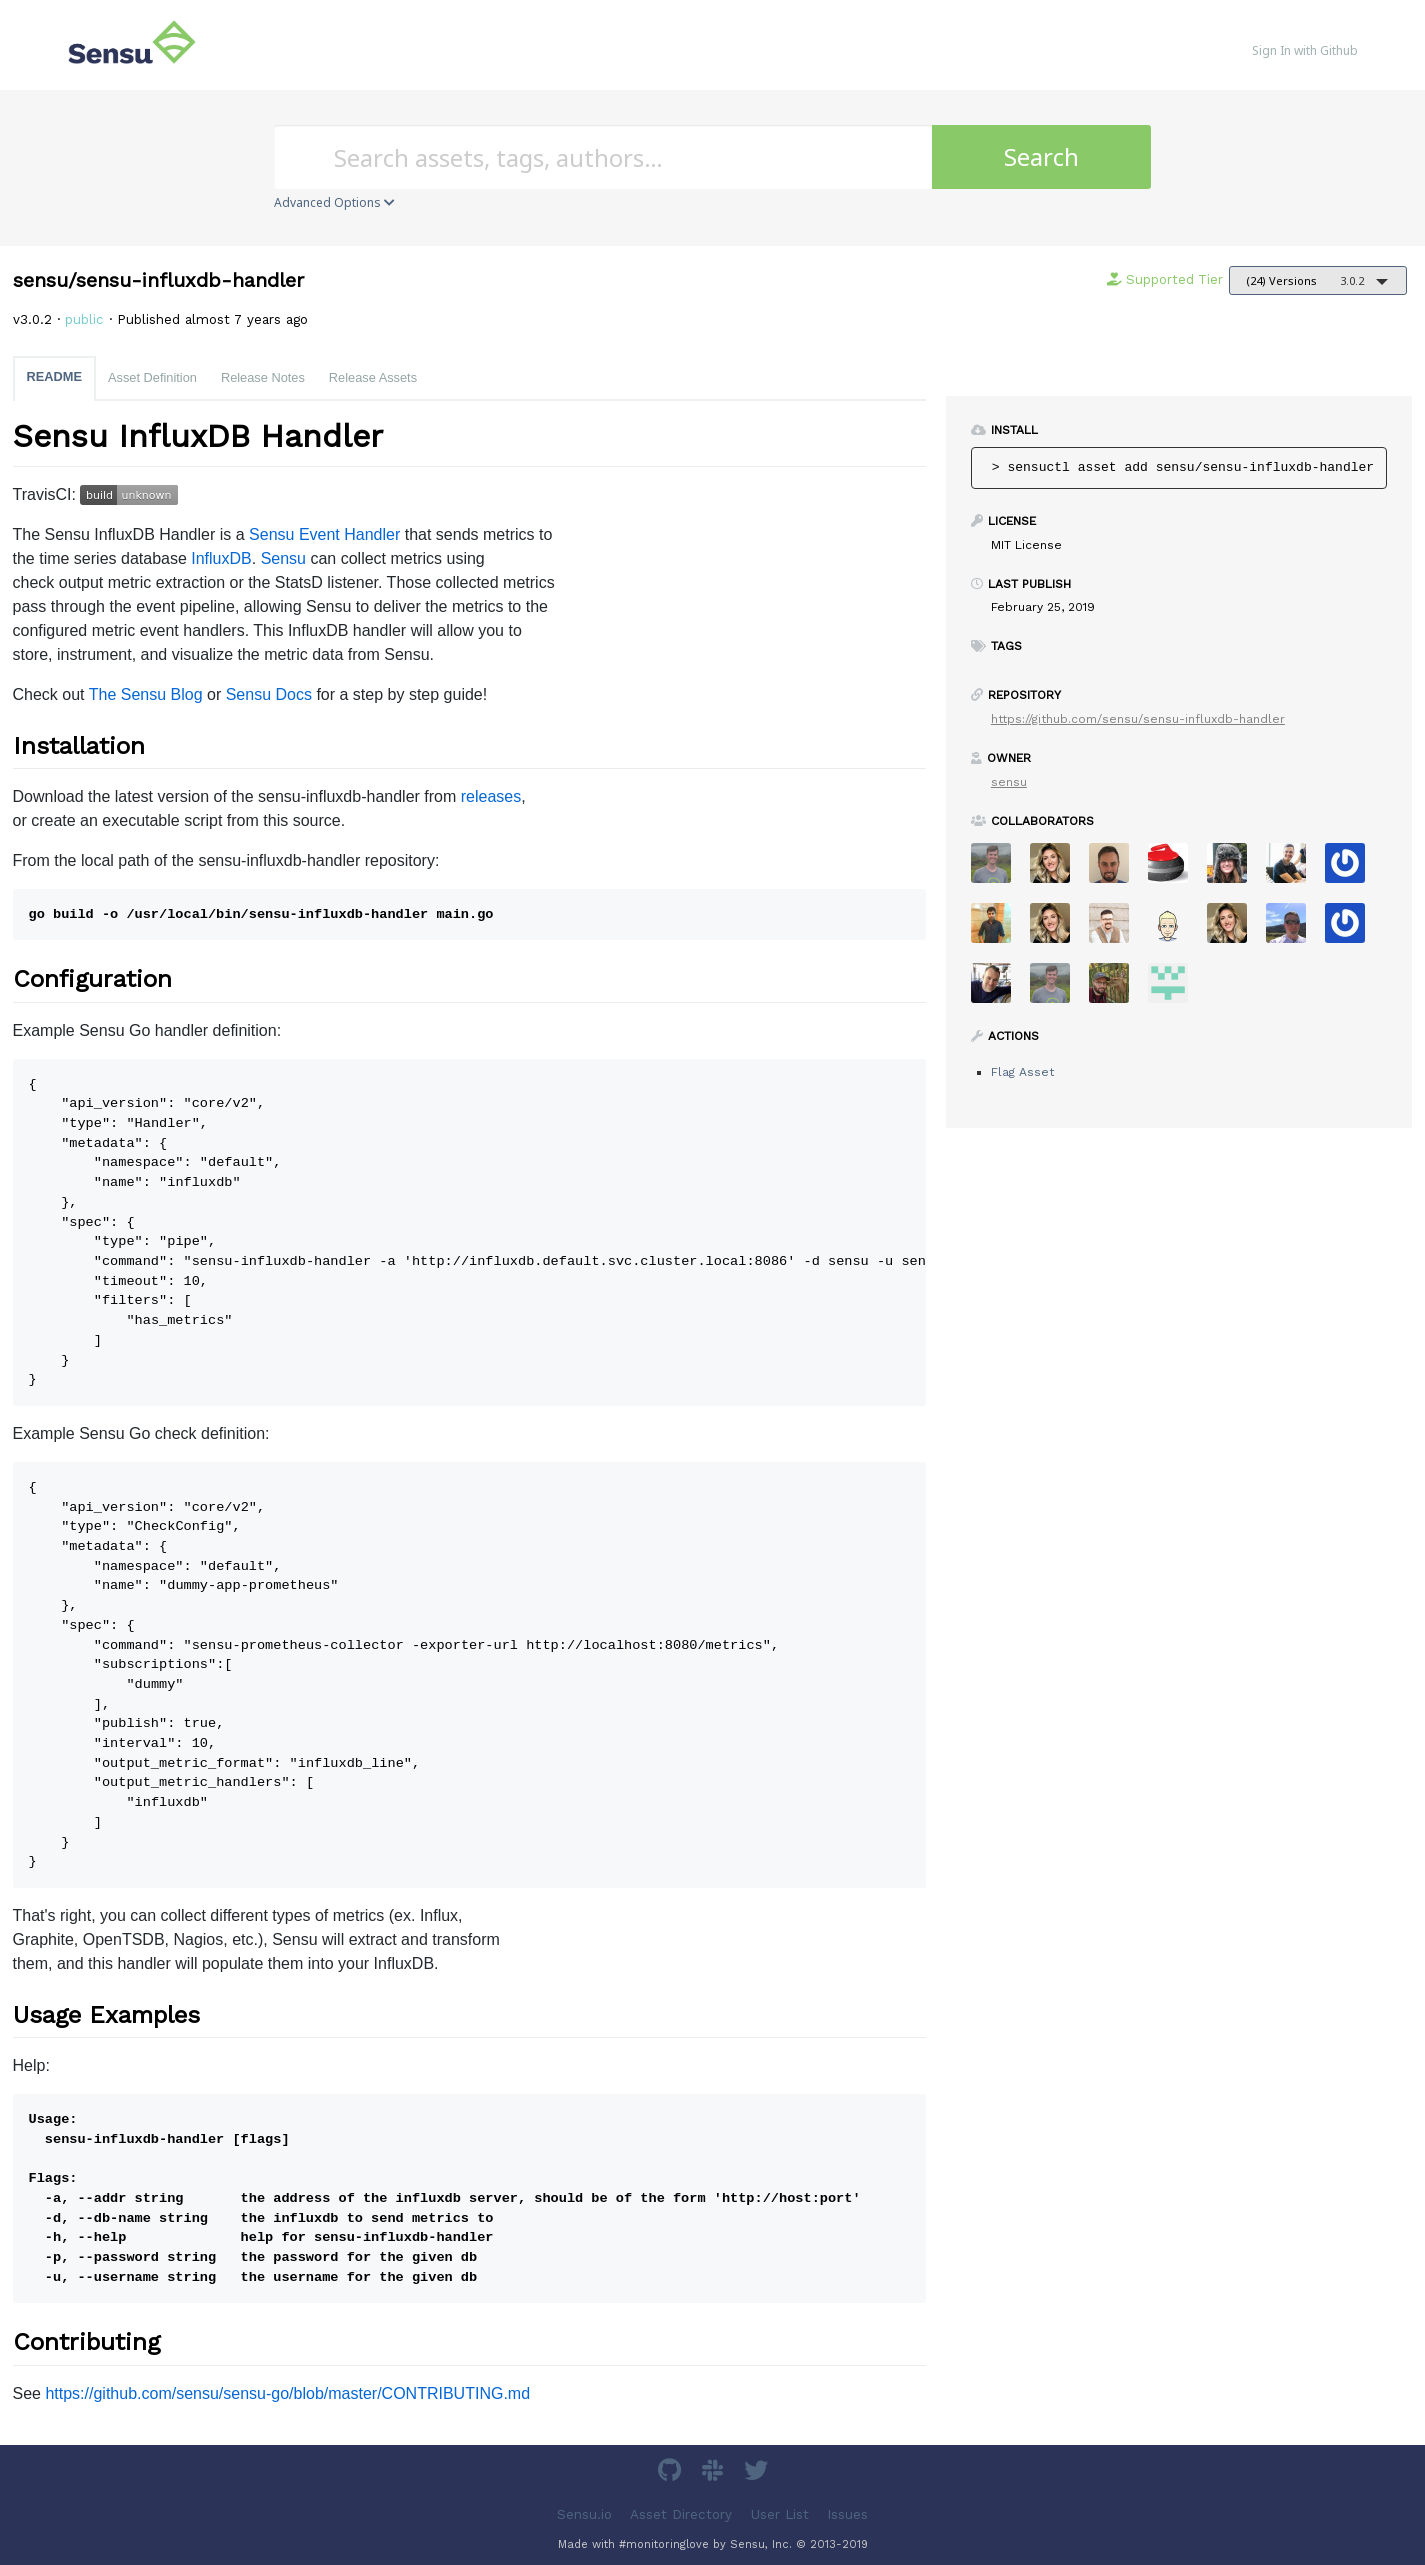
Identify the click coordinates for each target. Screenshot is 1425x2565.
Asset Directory (681, 2513)
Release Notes (263, 377)
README (54, 376)
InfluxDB (221, 558)
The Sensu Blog (146, 694)
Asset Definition (152, 377)
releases (491, 796)
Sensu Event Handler (324, 534)
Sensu (283, 558)
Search (1041, 156)
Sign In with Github (1305, 50)
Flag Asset (1022, 1072)
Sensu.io (584, 2513)
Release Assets (373, 377)
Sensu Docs (269, 694)
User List (780, 2513)
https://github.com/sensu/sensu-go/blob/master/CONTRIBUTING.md (287, 2393)
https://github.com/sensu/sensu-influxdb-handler (1138, 719)
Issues (847, 2513)
